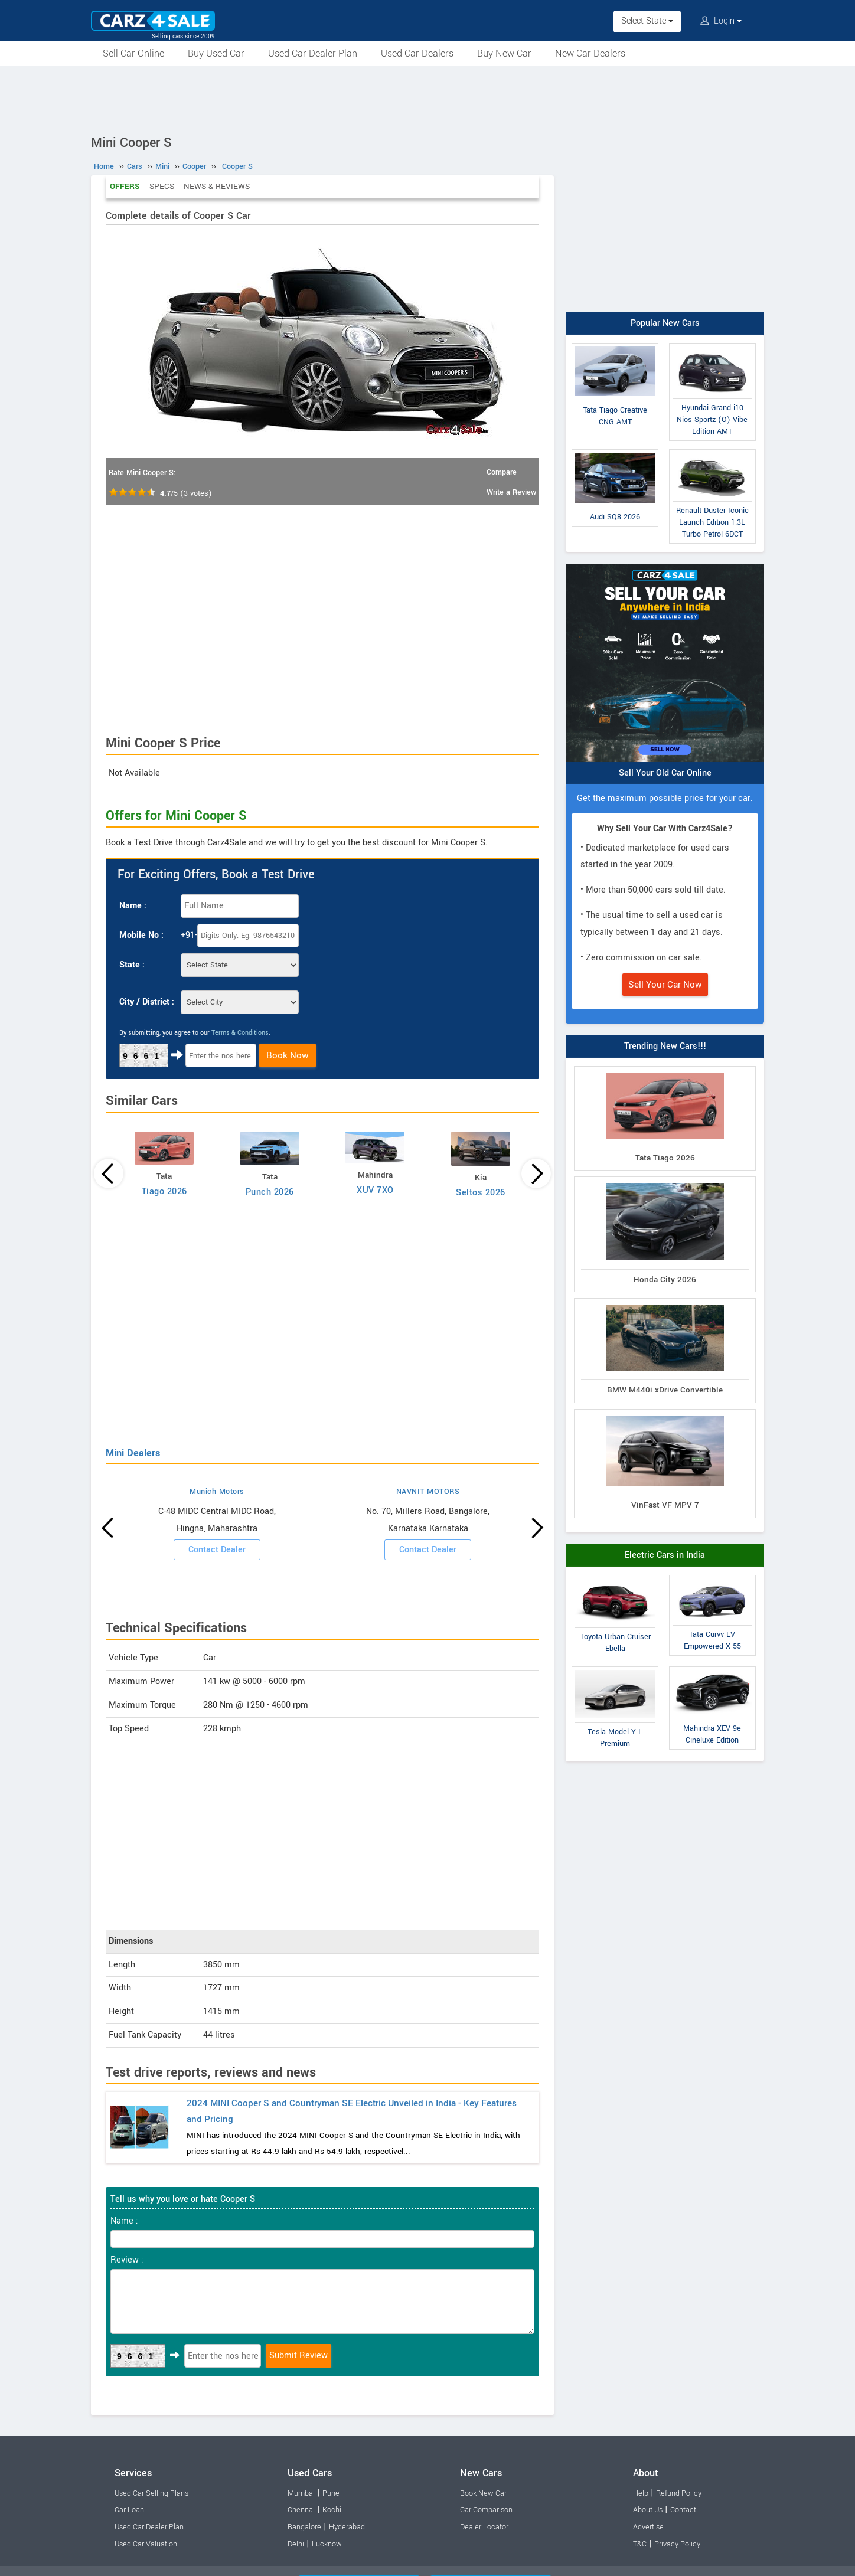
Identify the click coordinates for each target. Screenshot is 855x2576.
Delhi (296, 2544)
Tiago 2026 (164, 1191)
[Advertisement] (427, 98)
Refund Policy (678, 2493)
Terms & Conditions (240, 1032)
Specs (161, 186)
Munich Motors (217, 1491)
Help (640, 2493)
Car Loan (129, 2510)
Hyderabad (347, 2527)
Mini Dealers (133, 1453)
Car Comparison (486, 2510)
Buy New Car (504, 53)
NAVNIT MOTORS (428, 1491)
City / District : (146, 1002)
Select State (647, 21)
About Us (648, 2510)
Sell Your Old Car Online (665, 773)
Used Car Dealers (417, 53)
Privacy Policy (677, 2544)
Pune (331, 2493)
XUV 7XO (375, 1190)
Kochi (331, 2510)
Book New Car (483, 2493)
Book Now (287, 1055)
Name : (132, 906)
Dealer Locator (484, 2527)
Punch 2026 (270, 1192)
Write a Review (511, 492)
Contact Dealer (217, 1550)
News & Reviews (217, 186)
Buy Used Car (216, 53)
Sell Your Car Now (665, 984)
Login (721, 21)
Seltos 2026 (480, 1192)
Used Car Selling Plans (151, 2493)
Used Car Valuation (146, 2544)
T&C (640, 2544)
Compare (502, 472)
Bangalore (304, 2527)
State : (132, 965)
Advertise (648, 2527)
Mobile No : (141, 935)
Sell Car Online (133, 53)
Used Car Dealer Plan (312, 53)
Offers (125, 186)
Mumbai (301, 2493)
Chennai (301, 2510)
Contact (683, 2510)
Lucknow (327, 2544)
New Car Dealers (590, 53)
